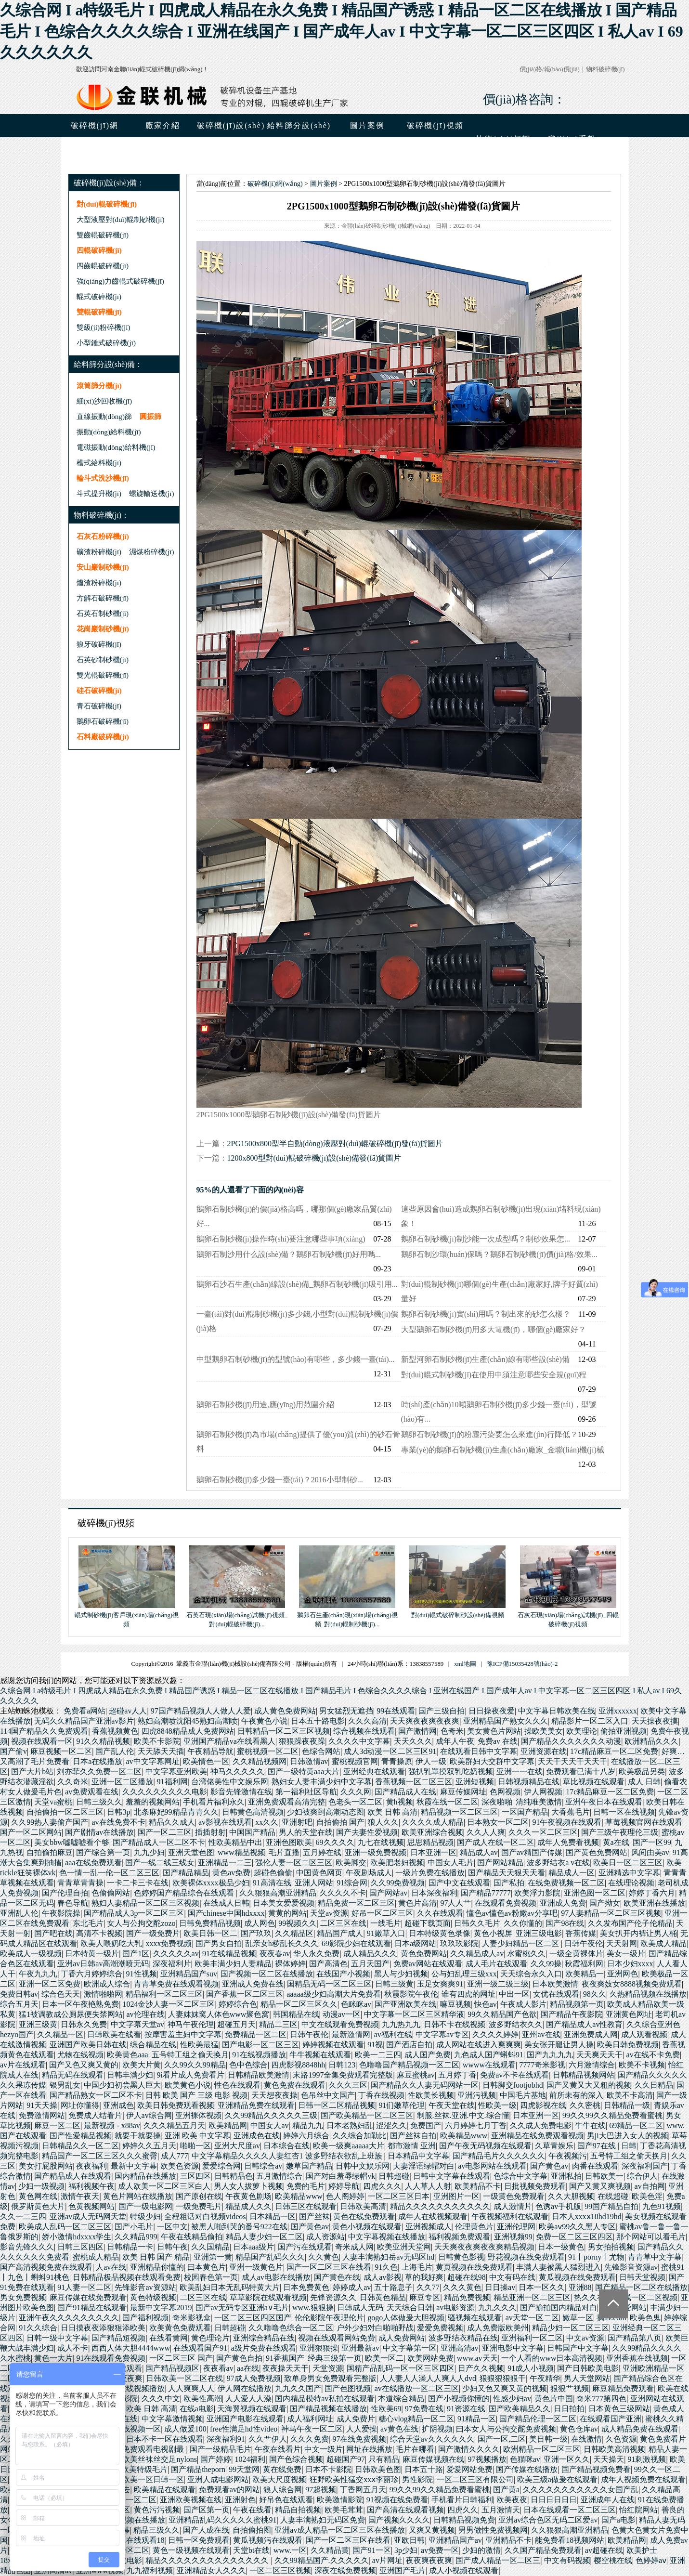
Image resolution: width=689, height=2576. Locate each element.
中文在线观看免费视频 (339, 2024)
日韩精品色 (233, 2176)
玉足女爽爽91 (440, 1984)
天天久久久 (413, 1741)
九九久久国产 (298, 2388)
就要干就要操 (138, 2135)
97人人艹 (455, 1903)
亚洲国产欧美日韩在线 (88, 2044)
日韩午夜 (172, 2247)
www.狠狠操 (313, 2307)
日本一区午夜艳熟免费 (80, 2004)
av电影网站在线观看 (492, 2166)
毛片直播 (284, 1852)
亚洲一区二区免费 (49, 1984)
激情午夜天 (80, 2196)
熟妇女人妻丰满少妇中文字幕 (322, 1782)
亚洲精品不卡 (508, 2540)
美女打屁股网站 (46, 2166)
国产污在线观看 (305, 2247)
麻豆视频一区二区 (61, 1751)
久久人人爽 (486, 1832)
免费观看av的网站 (229, 2489)
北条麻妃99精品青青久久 (176, 1812)
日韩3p (118, 1812)
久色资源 (621, 2439)
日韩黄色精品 (383, 2297)
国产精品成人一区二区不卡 (159, 1842)
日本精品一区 (272, 2216)
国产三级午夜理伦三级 (619, 1832)
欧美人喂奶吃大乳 (111, 1943)
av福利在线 (393, 2034)
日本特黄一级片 (92, 1953)
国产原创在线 (199, 2196)
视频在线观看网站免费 (336, 2338)
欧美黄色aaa (127, 2055)
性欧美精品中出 (235, 1842)
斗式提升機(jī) (99, 493)
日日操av (500, 2287)
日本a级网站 (415, 1943)
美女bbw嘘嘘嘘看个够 (71, 1842)
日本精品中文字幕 (418, 2156)
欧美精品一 (584, 1974)
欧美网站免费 (430, 2358)
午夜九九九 (38, 1974)
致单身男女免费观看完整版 (330, 2378)
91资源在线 (466, 2409)
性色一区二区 (126, 2550)
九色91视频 (661, 2206)
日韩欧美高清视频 (614, 2449)
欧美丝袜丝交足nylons (159, 2459)
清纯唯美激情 (539, 1802)
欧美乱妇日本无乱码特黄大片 (230, 2287)
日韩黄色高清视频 (253, 1812)
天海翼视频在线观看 (251, 2409)
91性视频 (141, 1974)
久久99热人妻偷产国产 (49, 1822)
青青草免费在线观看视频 (176, 1984)
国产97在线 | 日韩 (607, 2146)
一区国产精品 (525, 1812)
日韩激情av (309, 1761)
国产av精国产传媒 (531, 1852)
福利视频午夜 (91, 2186)
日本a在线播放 (97, 1761)
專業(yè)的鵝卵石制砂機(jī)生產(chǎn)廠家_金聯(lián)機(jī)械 (502, 1450)
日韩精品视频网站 (583, 2075)
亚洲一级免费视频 (375, 1852)
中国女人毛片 (451, 1862)
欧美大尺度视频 (279, 2479)
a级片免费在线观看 (263, 2348)
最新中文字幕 (134, 2166)
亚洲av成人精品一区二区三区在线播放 (339, 2530)
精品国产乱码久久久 (270, 2257)
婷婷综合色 (238, 2004)
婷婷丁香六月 (652, 1893)
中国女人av (269, 2125)
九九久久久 (497, 2307)
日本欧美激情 (555, 1984)
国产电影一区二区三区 (260, 2044)
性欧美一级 (497, 2105)
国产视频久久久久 (399, 2520)
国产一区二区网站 (31, 1832)
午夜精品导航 (210, 1751)
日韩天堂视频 (642, 2277)
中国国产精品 (252, 1832)
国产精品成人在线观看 (72, 2176)
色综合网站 (321, 1751)
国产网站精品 (500, 1862)
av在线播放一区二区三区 (417, 2388)
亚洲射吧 (297, 1822)
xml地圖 (465, 1664)
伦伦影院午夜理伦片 (329, 2318)
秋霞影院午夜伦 (411, 1994)
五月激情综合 (279, 2176)
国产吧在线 (53, 1933)
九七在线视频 (381, 1842)
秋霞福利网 (584, 1964)
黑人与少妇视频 (401, 1974)
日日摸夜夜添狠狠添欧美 (103, 2328)
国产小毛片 (134, 2227)
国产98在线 (565, 1923)
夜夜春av (275, 1953)
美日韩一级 (548, 2439)
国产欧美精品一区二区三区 (367, 2115)
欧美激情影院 (340, 2500)
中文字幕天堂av (137, 2024)
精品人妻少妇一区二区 (264, 2237)
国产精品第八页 (635, 2338)
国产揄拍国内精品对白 (558, 2307)
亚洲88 (580, 2287)
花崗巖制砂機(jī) (103, 629)
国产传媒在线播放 (527, 2469)
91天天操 (41, 2105)
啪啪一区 (195, 2146)
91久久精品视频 (103, 1741)
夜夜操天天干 (285, 2368)
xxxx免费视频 (168, 1943)
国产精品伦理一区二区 (537, 2419)
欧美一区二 (384, 2358)
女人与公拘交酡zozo (141, 1923)
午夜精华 (545, 2378)
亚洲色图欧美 (289, 1842)
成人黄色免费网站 (285, 1711)
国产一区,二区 (502, 2439)
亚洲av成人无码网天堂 (88, 2216)
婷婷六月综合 (306, 2135)
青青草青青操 (80, 1883)
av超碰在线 (604, 2550)
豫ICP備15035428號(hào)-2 (522, 1664)
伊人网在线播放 (245, 2388)
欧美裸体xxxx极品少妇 (210, 1883)
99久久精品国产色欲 (502, 2014)
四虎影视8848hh (298, 2065)
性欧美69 (386, 2409)
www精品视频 (241, 1852)
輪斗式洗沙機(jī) (103, 478)
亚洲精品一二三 (225, 1862)
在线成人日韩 (226, 1903)
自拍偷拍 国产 (340, 1822)
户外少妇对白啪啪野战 (375, 2328)
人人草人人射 (428, 2186)
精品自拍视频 (298, 2510)
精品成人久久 (248, 2206)
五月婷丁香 (457, 2075)
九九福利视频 (150, 2570)
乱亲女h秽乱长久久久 (281, 1943)
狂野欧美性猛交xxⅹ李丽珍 (354, 2479)
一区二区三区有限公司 (475, 2479)
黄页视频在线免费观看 (474, 2267)
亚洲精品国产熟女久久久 (505, 1721)
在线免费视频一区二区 (566, 1883)
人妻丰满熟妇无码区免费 (322, 2520)
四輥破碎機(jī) (99, 250)
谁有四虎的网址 (468, 1994)
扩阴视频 (437, 2429)
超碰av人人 (128, 1711)
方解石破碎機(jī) (103, 598)
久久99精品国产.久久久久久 (321, 2560)
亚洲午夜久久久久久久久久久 (69, 2318)
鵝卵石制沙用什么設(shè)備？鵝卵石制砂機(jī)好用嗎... (288, 1254)
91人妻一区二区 (84, 2287)
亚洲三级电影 (539, 1933)
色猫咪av (525, 2459)
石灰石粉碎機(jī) (103, 536)
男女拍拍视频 (611, 2247)
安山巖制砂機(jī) (103, 567)
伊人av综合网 (149, 2115)
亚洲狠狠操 (318, 2348)
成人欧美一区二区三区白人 (164, 2186)
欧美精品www (464, 2135)
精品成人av (479, 1852)
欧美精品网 (227, 2125)
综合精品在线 (153, 2044)
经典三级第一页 (335, 2358)
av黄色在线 (399, 2429)
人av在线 (111, 2267)
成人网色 (259, 1923)
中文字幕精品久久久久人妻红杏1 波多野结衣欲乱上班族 (288, 2156)
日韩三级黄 (394, 1984)
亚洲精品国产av (455, 2540)
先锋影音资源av (631, 2267)
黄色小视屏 (493, 1933)
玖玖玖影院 (459, 1943)
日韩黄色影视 (461, 2257)
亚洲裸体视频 (198, 2115)
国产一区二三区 (165, 1832)
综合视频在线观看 (364, 1731)
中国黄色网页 (319, 1873)
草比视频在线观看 (593, 1782)
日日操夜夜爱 (491, 1711)
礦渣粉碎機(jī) (99, 552)
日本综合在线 (286, 2146)
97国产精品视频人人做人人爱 (201, 1711)
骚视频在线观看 (475, 2318)
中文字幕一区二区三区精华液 (414, 2014)
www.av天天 (477, 2358)
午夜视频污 (567, 2156)
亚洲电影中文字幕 (513, 2348)
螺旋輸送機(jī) (151, 493)
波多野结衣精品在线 (463, 2338)
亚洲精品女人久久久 (211, 2570)
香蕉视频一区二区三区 (413, 1782)
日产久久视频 (481, 2368)
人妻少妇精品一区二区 (521, 1943)
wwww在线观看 (489, 2065)
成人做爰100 (185, 2429)
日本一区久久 (542, 2287)
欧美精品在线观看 (164, 2489)
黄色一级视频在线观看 (191, 2550)
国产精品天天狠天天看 (506, 1873)
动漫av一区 (342, 2014)
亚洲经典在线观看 (374, 1771)
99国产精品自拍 (611, 2206)
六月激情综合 (592, 2065)
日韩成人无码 (360, 2307)
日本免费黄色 (306, 2287)
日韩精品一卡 (130, 2247)
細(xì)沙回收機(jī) (104, 401)
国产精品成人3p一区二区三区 (134, 1913)
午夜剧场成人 (369, 1873)
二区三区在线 (343, 1923)
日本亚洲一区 (433, 1852)
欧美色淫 (647, 2196)
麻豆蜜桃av (416, 2075)
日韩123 (341, 2065)
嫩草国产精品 (309, 2166)
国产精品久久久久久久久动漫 (571, 1741)
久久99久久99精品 (195, 2065)
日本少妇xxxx (630, 1964)
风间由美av (650, 1852)
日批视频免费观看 (535, 2186)
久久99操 (546, 1964)
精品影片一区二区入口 (589, 1721)
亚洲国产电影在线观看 (245, 2419)
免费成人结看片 (95, 2115)
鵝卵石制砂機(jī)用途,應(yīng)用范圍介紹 (265, 1404)
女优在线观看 (556, 1994)
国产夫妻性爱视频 (367, 1832)
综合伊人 (642, 2176)
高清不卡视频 (99, 1933)
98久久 (594, 1994)
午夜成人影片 (523, 2004)
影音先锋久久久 (27, 2247)
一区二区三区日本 (398, 2196)
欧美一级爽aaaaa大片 (348, 2146)
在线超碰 (613, 2196)
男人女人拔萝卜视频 (248, 2186)
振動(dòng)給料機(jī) (109, 432)
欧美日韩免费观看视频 (175, 2105)
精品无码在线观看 (73, 2075)
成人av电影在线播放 (276, 2277)
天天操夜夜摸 (655, 1721)
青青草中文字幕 (655, 2257)
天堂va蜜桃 (53, 1802)
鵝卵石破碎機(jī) (103, 721)
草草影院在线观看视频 (268, 2297)
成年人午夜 (455, 1741)
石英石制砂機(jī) (103, 613)
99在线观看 (396, 1711)
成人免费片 (356, 2419)
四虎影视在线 (543, 2105)
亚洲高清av (460, 2348)
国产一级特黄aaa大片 (303, 1771)
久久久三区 (348, 2085)
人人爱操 (361, 2429)
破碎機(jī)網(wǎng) (95, 137)
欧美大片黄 (141, 2065)
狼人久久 (383, 1822)
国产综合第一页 (103, 1852)
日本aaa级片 (253, 2247)
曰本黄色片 (206, 2267)
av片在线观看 (23, 2065)
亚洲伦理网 (516, 2227)
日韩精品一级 (627, 2105)
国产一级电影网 (145, 2206)
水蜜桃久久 (526, 1953)
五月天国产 (370, 1964)
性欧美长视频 (431, 2095)
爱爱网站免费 (469, 2469)
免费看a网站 (84, 1711)
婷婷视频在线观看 (333, 2044)
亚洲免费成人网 (591, 2034)
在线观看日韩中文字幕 (478, 1751)
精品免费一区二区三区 (356, 1903)
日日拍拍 (569, 2409)
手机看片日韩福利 (462, 2500)
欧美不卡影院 (157, 1741)
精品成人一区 (571, 1873)
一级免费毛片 (199, 2206)
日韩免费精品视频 (210, 1923)
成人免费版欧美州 (498, 2328)
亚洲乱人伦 (19, 1913)
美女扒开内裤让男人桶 (638, 1933)
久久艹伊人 (267, 2439)
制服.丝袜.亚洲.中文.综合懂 (463, 2115)
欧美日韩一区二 (210, 1933)
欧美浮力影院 (537, 1893)
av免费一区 (440, 2550)
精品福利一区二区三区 (164, 1994)
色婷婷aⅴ (651, 2560)
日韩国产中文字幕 (578, 2348)
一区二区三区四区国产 (252, 2318)
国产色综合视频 (296, 2459)
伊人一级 (431, 1761)
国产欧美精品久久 (519, 2409)
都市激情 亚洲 (412, 2146)
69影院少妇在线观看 (356, 1943)
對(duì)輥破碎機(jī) (107, 204)
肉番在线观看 (595, 2166)
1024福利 (249, 2459)
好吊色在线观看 (286, 2500)
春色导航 (72, 1903)
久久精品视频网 (259, 1761)
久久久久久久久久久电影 (164, 1792)
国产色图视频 (348, 2388)
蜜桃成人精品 (96, 2257)
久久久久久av (176, 1953)
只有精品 (383, 2459)
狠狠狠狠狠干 (503, 2378)
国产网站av (388, 1893)
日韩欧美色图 (378, 2469)
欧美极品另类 (642, 1771)
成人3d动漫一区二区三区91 (390, 1751)
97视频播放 (487, 2459)
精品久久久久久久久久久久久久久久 (208, 2560)
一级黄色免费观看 (514, 2196)
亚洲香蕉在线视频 (637, 2358)
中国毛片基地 (523, 2095)
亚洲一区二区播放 (122, 1782)
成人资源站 (325, 2237)
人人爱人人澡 (248, 2398)
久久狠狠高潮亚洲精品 (277, 1893)
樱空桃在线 (613, 2560)
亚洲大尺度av (237, 2146)
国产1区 (135, 1953)
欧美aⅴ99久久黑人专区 (577, 2227)
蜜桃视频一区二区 (268, 1751)
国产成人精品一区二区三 (497, 2560)
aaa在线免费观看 (93, 1862)
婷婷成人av (352, 2287)
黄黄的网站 (287, 1913)
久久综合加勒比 (360, 2135)
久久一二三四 (23, 2216)
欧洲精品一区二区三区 (541, 2449)
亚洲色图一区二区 (594, 1893)
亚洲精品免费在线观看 (256, 2105)
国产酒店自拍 (409, 2044)
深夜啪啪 (496, 1802)
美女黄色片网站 (494, 1731)
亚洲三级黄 (38, 2024)
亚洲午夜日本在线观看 (603, 1802)
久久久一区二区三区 (543, 1832)
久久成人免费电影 (541, 2125)
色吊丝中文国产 (328, 2095)
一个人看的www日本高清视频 (552, 2358)
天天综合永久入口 (531, 1974)
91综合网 (352, 1883)
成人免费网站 (401, 2338)
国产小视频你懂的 (459, 2398)
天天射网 (621, 1943)
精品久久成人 (172, 1822)
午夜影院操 (61, 1913)
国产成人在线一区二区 (495, 1842)
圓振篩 (150, 416)
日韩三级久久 (99, 1802)
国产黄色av (549, 2166)
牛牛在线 (590, 2125)
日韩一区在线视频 (624, 1812)
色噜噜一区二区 (129, 2500)
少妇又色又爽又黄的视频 (504, 2388)
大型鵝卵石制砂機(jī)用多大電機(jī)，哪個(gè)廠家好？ (493, 1329)
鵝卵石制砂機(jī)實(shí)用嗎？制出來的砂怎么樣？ (486, 1314)
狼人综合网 (282, 2489)
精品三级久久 (156, 2530)
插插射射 (210, 1832)
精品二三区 (278, 2024)
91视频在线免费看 (397, 2500)
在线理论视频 (631, 1883)
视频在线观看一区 (42, 1741)
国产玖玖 (256, 1933)
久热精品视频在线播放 (648, 1994)
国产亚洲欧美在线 (405, 2004)
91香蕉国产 (285, 2358)
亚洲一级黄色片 (256, 2267)
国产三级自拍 (441, 1711)
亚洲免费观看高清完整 (286, 1802)
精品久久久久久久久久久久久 (440, 2206)
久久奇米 (72, 1782)
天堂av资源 (329, 1913)
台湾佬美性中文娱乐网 (229, 1782)
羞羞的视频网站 (153, 1802)
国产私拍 (509, 1883)
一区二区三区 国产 (181, 2358)
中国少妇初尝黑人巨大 (122, 2085)
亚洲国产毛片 (402, 2570)
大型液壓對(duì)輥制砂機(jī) (121, 219)
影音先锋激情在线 (241, 1792)
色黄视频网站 (91, 2206)
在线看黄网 (168, 2338)
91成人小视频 (530, 2368)
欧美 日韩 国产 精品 (156, 2257)
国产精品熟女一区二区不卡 (96, 2095)
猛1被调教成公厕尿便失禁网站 (71, 2014)
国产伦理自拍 (65, 1893)
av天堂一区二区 (532, 2318)
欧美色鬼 (645, 2318)
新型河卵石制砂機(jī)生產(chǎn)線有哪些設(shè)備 (485, 1359)
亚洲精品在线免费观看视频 (537, 2135)
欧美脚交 (351, 1862)
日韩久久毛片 (477, 1923)
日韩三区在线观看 (306, 2206)
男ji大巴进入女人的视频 (627, 2135)
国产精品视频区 (172, 2368)
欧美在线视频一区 (130, 2429)
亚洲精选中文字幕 (629, 1873)
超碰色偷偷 (273, 1873)
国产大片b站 (32, 1771)
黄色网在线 (38, 2196)
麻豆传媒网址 (463, 1792)
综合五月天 (19, 2004)
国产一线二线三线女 (160, 1862)
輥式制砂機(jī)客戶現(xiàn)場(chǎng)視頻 (127, 1615)
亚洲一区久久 (567, 2459)
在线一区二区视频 (646, 2297)
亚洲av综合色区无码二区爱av (548, 2520)
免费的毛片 (305, 2186)
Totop (613, 2303)
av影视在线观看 (225, 1822)
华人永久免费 (316, 1953)
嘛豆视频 (455, 2004)
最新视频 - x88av (112, 2125)
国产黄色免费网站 (596, 1852)
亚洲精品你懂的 (157, 2267)
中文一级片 (323, 2449)
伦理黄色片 (474, 2227)
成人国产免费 (427, 2055)
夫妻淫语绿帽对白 (424, 2166)
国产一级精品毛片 (220, 2449)
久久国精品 (210, 2247)
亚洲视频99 (513, 2237)
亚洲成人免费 (563, 1903)
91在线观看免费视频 (110, 2358)
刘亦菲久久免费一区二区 (99, 1771)
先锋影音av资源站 (145, 2287)
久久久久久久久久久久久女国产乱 (580, 2489)
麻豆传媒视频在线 (433, 2459)
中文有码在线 (512, 2277)
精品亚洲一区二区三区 (532, 2297)
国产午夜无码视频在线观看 (485, 2146)
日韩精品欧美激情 (258, 2075)
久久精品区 (294, 1933)
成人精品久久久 (370, 1953)
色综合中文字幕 (520, 2176)
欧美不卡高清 (630, 2095)
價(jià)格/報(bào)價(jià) (550, 69)
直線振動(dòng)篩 (104, 416)
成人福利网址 (310, 2419)
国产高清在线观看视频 (405, 2510)
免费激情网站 (42, 2115)
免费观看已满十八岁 (580, 1771)
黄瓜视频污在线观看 (267, 2540)
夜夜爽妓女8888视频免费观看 (632, 1984)
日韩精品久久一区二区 (80, 2146)
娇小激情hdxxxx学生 (76, 2237)
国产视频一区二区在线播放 (267, 1974)
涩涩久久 (391, 2125)
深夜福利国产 (645, 2166)
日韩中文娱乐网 (363, 2166)
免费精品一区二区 (255, 2034)
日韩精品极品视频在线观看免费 (127, 2277)
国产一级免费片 (153, 1933)
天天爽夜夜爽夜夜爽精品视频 (484, 2247)
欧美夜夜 (511, 2500)
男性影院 (417, 2479)
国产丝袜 (314, 2216)
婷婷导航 (343, 2186)
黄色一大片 (53, 2358)
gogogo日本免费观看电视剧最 (135, 2449)
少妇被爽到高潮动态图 (325, 1812)
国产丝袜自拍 (413, 2135)
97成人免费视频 (254, 2378)
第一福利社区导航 (306, 1792)
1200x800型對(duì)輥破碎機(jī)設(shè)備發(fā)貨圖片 (314, 1158)
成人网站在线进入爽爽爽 (478, 2044)
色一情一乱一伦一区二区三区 (109, 1873)
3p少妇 (405, 2550)
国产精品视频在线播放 (328, 2409)
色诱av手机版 (558, 2206)
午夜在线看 (252, 2510)
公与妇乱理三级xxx (464, 1974)
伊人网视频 (543, 1792)
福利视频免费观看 (459, 2237)
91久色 (386, 2267)
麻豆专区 (424, 2297)
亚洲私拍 (566, 2176)
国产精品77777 (486, 1893)
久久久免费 (309, 2439)
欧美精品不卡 (478, 2186)
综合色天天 (60, 1994)
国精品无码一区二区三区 (329, 1984)
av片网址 (387, 2560)
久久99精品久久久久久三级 (271, 2115)
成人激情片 (513, 2206)
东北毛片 (88, 1923)
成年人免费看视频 (568, 1842)
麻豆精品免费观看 (623, 2388)
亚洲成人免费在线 (253, 1984)
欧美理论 (581, 1731)
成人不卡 (72, 2348)
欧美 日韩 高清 (392, 1812)
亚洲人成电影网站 (218, 2479)
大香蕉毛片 (570, 1812)
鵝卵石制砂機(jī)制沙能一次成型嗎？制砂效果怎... (486, 1239)
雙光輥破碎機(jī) (103, 675)
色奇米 (452, 1731)
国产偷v (13, 1751)
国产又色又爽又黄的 (83, 2065)
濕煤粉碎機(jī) (151, 552)
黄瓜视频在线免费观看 (577, 2277)
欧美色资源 (179, 2166)
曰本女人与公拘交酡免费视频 (506, 2429)
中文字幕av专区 (442, 2034)
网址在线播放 (369, 2449)
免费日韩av (19, 1994)
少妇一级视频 (41, 2186)
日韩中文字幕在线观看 (451, 2176)
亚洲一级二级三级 (498, 1984)
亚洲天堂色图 (191, 1852)
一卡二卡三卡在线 (138, 1883)
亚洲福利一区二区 (532, 2338)
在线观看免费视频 (505, 1903)
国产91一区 (371, 2550)
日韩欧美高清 (363, 2206)
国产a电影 (618, 2520)
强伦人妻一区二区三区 (293, 1862)
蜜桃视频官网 (355, 1761)
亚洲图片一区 (456, 2196)
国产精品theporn (198, 2469)
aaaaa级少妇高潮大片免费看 (333, 1994)
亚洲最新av (360, 2348)
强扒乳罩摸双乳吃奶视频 (450, 1771)
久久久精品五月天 (174, 2125)
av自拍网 (650, 2186)
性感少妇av (512, 2398)
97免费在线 (424, 2409)
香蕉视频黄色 (115, 1731)
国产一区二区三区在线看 (328, 2267)
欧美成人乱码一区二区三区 (65, 2227)
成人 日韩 (644, 1782)
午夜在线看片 (278, 2449)
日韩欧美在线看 (114, 2034)
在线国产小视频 (343, 1974)
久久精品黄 (330, 2550)
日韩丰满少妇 (130, 2075)
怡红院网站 (638, 2510)
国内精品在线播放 (145, 2176)
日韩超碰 (393, 2176)
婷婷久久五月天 (149, 2146)
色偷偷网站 (110, 1893)
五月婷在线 (322, 1852)
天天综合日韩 (410, 2307)
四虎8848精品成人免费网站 (188, 1731)
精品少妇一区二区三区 (570, 2328)
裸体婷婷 (290, 1964)
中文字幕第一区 (410, 2348)
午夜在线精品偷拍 (191, 2237)
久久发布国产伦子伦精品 (630, 1923)
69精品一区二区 (636, 2125)
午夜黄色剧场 (248, 2196)
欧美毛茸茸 (344, 2510)
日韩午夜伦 (583, 1943)
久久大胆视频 (571, 2196)
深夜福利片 (172, 1964)
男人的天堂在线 (306, 1832)
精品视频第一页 (577, 2004)
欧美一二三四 (378, 2055)
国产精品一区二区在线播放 (641, 2287)
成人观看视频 (644, 2034)
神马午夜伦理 (191, 2024)
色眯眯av (356, 2004)
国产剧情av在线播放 (99, 1832)
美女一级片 (626, 1953)
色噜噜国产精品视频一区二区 (409, 2065)
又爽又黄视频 (432, 2530)
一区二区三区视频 (280, 2570)
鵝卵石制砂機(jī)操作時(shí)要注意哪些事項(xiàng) (280, 1239)
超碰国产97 (345, 2459)
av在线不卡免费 (653, 2055)
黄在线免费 (282, 2469)
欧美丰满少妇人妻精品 (233, 1964)
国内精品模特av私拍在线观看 (325, 2398)
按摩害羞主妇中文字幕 (182, 2034)
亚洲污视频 (476, 2095)
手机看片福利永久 (214, 1802)
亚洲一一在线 (519, 1771)
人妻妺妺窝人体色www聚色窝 (219, 2014)
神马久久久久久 (237, 1771)
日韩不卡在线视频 (454, 2024)
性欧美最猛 (199, 2044)
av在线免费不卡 (118, 1822)
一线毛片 (385, 1923)
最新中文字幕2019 (161, 2307)
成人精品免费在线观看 (639, 2429)
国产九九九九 (550, 2055)
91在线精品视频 (229, 1953)
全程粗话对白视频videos (205, 2216)
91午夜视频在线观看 (566, 1822)
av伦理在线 (145, 2014)
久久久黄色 (462, 2287)
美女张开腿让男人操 (559, 2044)
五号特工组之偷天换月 (190, 2055)
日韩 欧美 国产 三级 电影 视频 (196, 2095)
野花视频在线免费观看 (526, 2257)
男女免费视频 (23, 2297)
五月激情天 (500, 2510)
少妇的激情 (481, 2550)
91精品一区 (476, 2419)
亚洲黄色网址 (629, 2014)
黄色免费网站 (424, 1953)
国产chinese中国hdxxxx (226, 1913)
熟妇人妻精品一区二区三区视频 (145, 1903)
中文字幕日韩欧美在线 (556, 1711)
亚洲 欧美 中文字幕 (197, 2135)
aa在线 (248, 2368)
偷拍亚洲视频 (623, 1731)
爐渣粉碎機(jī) (99, 582)
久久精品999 (136, 2237)
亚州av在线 (541, 2034)
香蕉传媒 (580, 1933)
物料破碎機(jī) (605, 69)
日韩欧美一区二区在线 (184, 2378)
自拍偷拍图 (252, 2530)
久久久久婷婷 (495, 2034)
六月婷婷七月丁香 (476, 2125)
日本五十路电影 (318, 1721)
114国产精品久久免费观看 (44, 1731)
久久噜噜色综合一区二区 (290, 2328)
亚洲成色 (118, 2105)
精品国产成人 (340, 1933)
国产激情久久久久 (469, 2449)
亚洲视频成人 (428, 2227)
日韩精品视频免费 (464, 2520)
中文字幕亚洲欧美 (176, 1771)
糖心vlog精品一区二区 (416, 2419)
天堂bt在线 (251, 2550)
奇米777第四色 (601, 2398)
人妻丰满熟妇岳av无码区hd (388, 2257)
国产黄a (506, 2489)
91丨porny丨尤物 (596, 2257)
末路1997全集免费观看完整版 (343, 2075)
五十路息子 (393, 2287)
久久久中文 (161, 2398)
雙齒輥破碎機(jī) (103, 235)
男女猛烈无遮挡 (346, 1711)
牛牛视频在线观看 (320, 2055)
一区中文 (172, 2227)
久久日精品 (654, 2085)
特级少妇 (145, 2216)
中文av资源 (585, 2338)
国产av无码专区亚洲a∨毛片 (242, 2307)
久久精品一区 (60, 2034)
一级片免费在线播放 (430, 1873)
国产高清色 (328, 1964)
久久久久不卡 (343, 1893)
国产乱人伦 (114, 1751)
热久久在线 (593, 2297)
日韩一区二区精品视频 (336, 2105)
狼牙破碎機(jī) (99, 644)
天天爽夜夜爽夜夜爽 (424, 1721)
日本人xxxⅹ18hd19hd (587, 2216)
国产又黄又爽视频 (600, 2186)
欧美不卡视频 (642, 2065)
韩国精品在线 (296, 2014)
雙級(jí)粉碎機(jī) (103, 327)
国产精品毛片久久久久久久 (499, 2156)
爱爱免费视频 (440, 2328)
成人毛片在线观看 (496, 1964)
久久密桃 (585, 2105)
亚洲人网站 (314, 1883)
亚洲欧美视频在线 (190, 2500)
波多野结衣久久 (516, 2024)
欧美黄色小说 (188, 2085)
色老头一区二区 (355, 1802)
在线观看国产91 (200, 2348)
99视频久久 (297, 1923)
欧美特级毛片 (144, 2469)
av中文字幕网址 (153, 1761)
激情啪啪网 (103, 1994)
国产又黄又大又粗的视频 (588, 2085)
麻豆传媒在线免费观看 (88, 2297)
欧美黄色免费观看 (180, 2328)
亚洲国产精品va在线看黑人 (229, 1741)
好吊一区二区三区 (382, 1913)
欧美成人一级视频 (31, 1953)
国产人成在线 (206, 2530)
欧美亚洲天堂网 (404, 2247)
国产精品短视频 (118, 2338)
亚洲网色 (622, 1974)
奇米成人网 (354, 2247)
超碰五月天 (236, 2024)
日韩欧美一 (604, 2176)
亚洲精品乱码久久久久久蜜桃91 (222, 2520)
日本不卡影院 (328, 2469)
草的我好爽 (424, 2277)
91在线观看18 (141, 2540)
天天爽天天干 (599, 2055)
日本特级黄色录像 (439, 1933)
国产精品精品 (186, 1873)
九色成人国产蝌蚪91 (488, 2055)
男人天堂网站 (587, 2378)
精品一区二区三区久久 (299, 2004)
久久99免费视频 (398, 1883)
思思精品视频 (430, 1842)
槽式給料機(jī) (99, 462)
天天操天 (608, 2459)
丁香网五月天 (363, 2489)
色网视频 (505, 1792)
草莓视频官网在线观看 (643, 1822)
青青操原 (396, 1761)
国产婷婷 (215, 2459)
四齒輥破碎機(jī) (103, 266)
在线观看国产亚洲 (610, 2419)
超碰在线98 (466, 2277)
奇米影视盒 (191, 2318)
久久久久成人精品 (433, 1822)
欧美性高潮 (202, 2398)
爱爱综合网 (221, 2166)
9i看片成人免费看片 (190, 2075)
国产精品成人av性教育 (584, 2024)
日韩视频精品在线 (528, 1782)
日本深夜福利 (434, 1893)
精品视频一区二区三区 (459, 1812)
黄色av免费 (231, 1873)
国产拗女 (604, 1903)
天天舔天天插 (161, 1751)
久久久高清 (367, 1721)
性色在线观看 (237, 2085)
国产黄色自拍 (239, 2358)
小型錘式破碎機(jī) (106, 343)
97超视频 (320, 2489)
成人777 (174, 2156)
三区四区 (195, 2176)
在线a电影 (197, 2409)
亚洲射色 (240, 2500)
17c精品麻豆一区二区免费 (614, 1751)
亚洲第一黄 (213, 2257)
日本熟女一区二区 (498, 1822)
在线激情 (586, 2439)
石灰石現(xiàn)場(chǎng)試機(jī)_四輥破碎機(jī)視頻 (568, 1615)
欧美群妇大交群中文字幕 (492, 1761)
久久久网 (355, 1792)
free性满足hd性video (243, 2429)
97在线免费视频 (359, 2439)
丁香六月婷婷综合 (91, 1974)
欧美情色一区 (206, 1761)
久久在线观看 (440, 1913)
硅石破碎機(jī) (99, 690)
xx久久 (266, 1822)
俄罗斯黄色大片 (38, 2206)
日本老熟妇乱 (349, 2125)
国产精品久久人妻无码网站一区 (425, 2085)
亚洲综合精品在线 (264, 2338)
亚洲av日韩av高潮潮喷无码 (103, 1964)
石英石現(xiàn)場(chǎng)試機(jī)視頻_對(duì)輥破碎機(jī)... (236, 1615)
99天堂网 (244, 2469)
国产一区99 (652, 1842)
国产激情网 (417, 1731)
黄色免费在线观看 (294, 2085)
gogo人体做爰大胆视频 (405, 2318)
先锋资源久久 (333, 2297)
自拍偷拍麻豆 (49, 1852)
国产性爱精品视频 (80, 2135)
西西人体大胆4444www (130, 2348)
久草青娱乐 (554, 2146)
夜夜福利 (91, 2166)
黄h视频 (399, 1802)
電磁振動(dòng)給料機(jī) (116, 447)
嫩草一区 (577, 2318)
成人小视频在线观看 (463, 2570)
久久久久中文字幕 (359, 1741)
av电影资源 (455, 2307)
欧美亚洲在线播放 (654, 1903)
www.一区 (290, 2550)
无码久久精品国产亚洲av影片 (84, 1721)
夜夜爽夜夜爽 (429, 2560)
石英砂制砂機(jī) (103, 659)
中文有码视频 (567, 2560)
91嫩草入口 (386, 1933)
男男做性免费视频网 (493, 2530)
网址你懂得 (80, 2105)
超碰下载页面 (427, 1923)
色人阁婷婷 (345, 2196)
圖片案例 (323, 183)
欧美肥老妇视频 (397, 1862)
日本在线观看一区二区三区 (569, 2510)
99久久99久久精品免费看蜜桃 (612, 2115)
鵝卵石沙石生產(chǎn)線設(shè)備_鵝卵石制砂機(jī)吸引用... (297, 1284)
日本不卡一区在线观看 (164, 2439)
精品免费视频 (467, 2297)
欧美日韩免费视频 (628, 2044)
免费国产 (425, 2125)
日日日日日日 (554, 2500)
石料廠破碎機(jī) (103, 736)
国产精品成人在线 (405, 1792)
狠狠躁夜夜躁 (302, 1741)
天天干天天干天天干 (572, 1761)
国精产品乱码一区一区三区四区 (401, 2368)
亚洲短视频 (474, 1782)
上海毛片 (417, 2267)
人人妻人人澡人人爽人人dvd (428, 2378)
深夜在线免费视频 (345, 2570)
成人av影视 (383, 2277)
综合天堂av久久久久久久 (432, 2439)
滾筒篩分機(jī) (99, 385)
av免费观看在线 (91, 1792)
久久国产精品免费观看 (543, 2550)
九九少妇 (149, 1852)
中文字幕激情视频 (172, 2419)
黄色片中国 (553, 2398)
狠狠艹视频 (569, 2388)
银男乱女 (65, 2085)
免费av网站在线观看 (427, 1964)
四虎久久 (462, 2510)
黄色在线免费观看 (364, 2216)
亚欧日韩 (409, 2540)
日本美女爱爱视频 (283, 1903)
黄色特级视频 (153, 2297)
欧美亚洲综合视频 (432, 1832)
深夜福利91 (226, 2439)
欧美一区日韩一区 (153, 2479)
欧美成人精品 (663, 1943)
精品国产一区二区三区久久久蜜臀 (99, 2156)
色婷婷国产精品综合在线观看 (185, 1893)
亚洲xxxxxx (617, 1711)
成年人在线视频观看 (433, 2216)
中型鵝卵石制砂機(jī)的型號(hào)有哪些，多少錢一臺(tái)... (295, 1359)
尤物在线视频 (80, 2055)
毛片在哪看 (415, 2449)
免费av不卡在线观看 (514, 2075)
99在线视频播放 (138, 2388)
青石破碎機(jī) (99, 706)
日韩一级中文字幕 (57, 2338)
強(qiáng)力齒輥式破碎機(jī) (120, 281)
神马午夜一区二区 (312, 2429)
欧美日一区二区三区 (628, 1862)
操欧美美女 (543, 1731)
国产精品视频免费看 (596, 2469)
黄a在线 (616, 1842)
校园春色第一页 (211, 2277)
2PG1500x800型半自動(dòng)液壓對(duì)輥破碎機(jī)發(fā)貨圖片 (335, 1143)
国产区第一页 (206, 2510)
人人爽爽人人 (191, 2388)
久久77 (428, 2287)
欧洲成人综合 (107, 1984)
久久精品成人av (477, 1953)
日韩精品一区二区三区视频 (283, 1731)
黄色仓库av (579, 2429)
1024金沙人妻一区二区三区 (168, 2004)
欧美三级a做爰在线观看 (557, 2479)
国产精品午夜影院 (571, 2014)
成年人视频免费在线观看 (643, 2479)
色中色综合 (248, 2065)
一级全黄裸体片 (576, 1953)
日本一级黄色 (561, 2247)
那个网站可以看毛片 (651, 2237)
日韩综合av (263, 2166)
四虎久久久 (382, 2186)
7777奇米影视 (542, 2065)
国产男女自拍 (218, 1943)
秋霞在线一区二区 (447, 1802)
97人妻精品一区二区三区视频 (611, 1913)
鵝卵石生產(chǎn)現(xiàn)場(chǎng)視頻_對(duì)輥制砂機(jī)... (347, 1615)
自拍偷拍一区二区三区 (65, 1812)
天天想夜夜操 (274, 2095)
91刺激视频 (646, 2459)
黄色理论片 (210, 2338)
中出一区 (514, 1994)
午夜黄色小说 (264, 1721)
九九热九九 (401, 2024)
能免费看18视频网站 (569, 2540)
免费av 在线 (498, 1741)
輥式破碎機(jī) (99, 296)
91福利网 (172, 1782)
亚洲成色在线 (257, 2135)
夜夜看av (218, 2368)
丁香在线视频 (381, 2095)
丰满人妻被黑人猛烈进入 (558, 2267)
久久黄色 (323, 2257)
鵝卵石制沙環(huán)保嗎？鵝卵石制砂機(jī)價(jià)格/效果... (499, 1254)
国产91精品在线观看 (92, 2307)
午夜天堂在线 (452, 2105)
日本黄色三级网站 (619, 2409)
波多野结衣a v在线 (558, 1862)
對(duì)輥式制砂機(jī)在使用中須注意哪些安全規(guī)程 (494, 1375)
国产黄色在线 (337, 2277)
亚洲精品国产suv (188, 1974)
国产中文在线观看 (459, 1883)
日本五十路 (423, 2469)
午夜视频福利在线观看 (509, 2216)
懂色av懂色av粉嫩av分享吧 (512, 1913)
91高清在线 (272, 1883)
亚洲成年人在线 (608, 2500)
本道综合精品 (401, 2398)
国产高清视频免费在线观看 (46, 2267)
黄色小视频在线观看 (367, 2227)
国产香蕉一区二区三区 (244, 1994)
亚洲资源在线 (543, 1751)
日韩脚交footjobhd (512, 2085)
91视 (375, 2044)
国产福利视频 (145, 2318)
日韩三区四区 (80, 2247)
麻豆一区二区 (57, 2125)
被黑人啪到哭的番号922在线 (239, 2227)
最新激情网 (351, 2034)
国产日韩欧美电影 (588, 2368)
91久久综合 (38, 2328)
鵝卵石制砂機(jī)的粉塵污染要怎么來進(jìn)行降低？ (489, 1434)
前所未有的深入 (576, 2095)
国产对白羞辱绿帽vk (340, 2176)
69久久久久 (335, 1842)
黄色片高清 (417, 1903)
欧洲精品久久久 (651, 1741)
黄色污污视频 (157, 2510)
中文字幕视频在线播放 (386, 2237)
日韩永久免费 (84, 2024)
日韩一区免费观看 (199, 2540)
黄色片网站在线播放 (137, 2196)
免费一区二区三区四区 (574, 2237)
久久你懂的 (523, 1923)
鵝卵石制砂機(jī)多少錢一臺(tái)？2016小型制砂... (279, 1480)
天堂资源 (327, 2368)
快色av (485, 2004)
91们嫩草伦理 (401, 2105)
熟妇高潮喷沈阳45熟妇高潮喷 (188, 1721)
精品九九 (307, 2125)
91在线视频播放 (259, 2055)
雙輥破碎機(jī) (99, 312)
